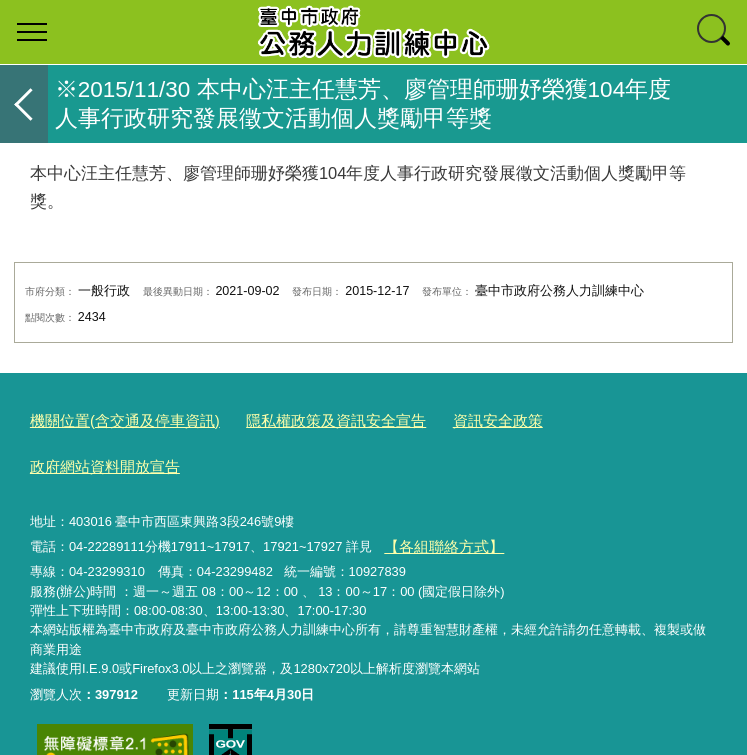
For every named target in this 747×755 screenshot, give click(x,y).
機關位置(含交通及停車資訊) (112, 418)
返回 (24, 104)
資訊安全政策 (442, 418)
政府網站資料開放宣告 (573, 418)
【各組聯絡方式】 (435, 493)
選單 (32, 32)
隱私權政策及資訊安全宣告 (299, 418)
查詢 (715, 32)
